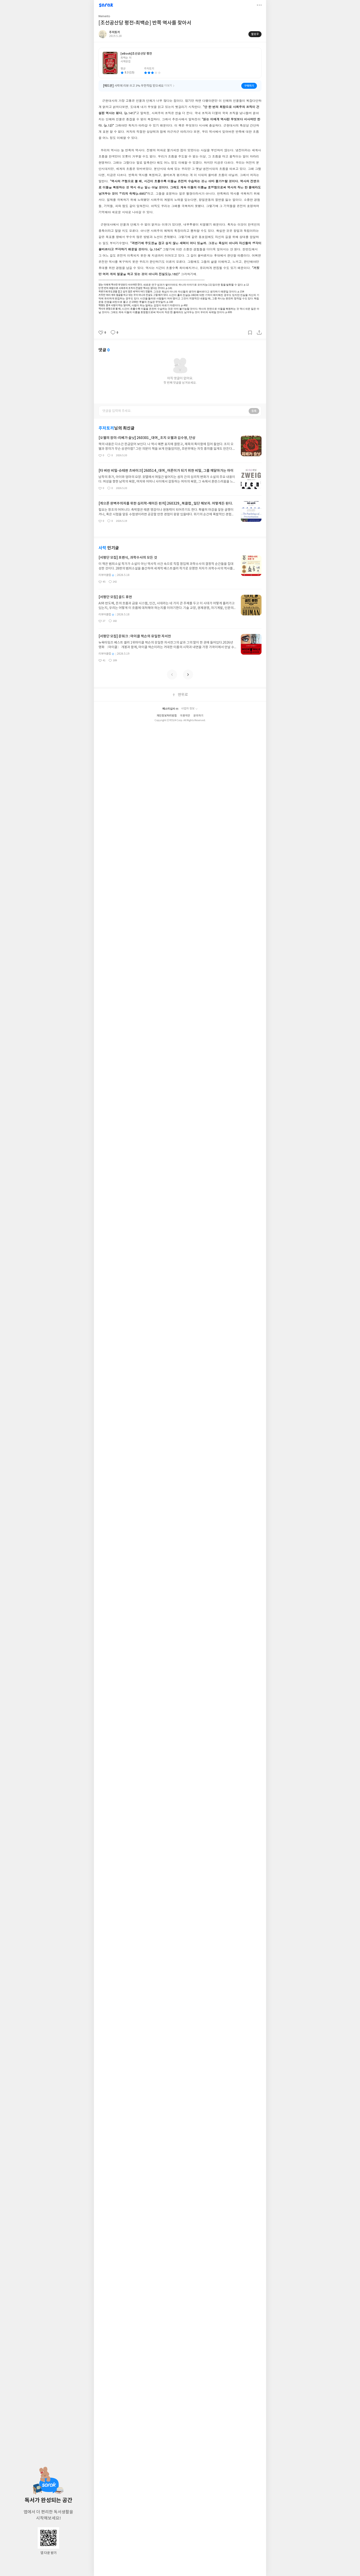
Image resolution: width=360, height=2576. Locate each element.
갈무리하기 (250, 332)
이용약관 (185, 715)
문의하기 (198, 715)
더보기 (259, 5)
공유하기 (259, 332)
